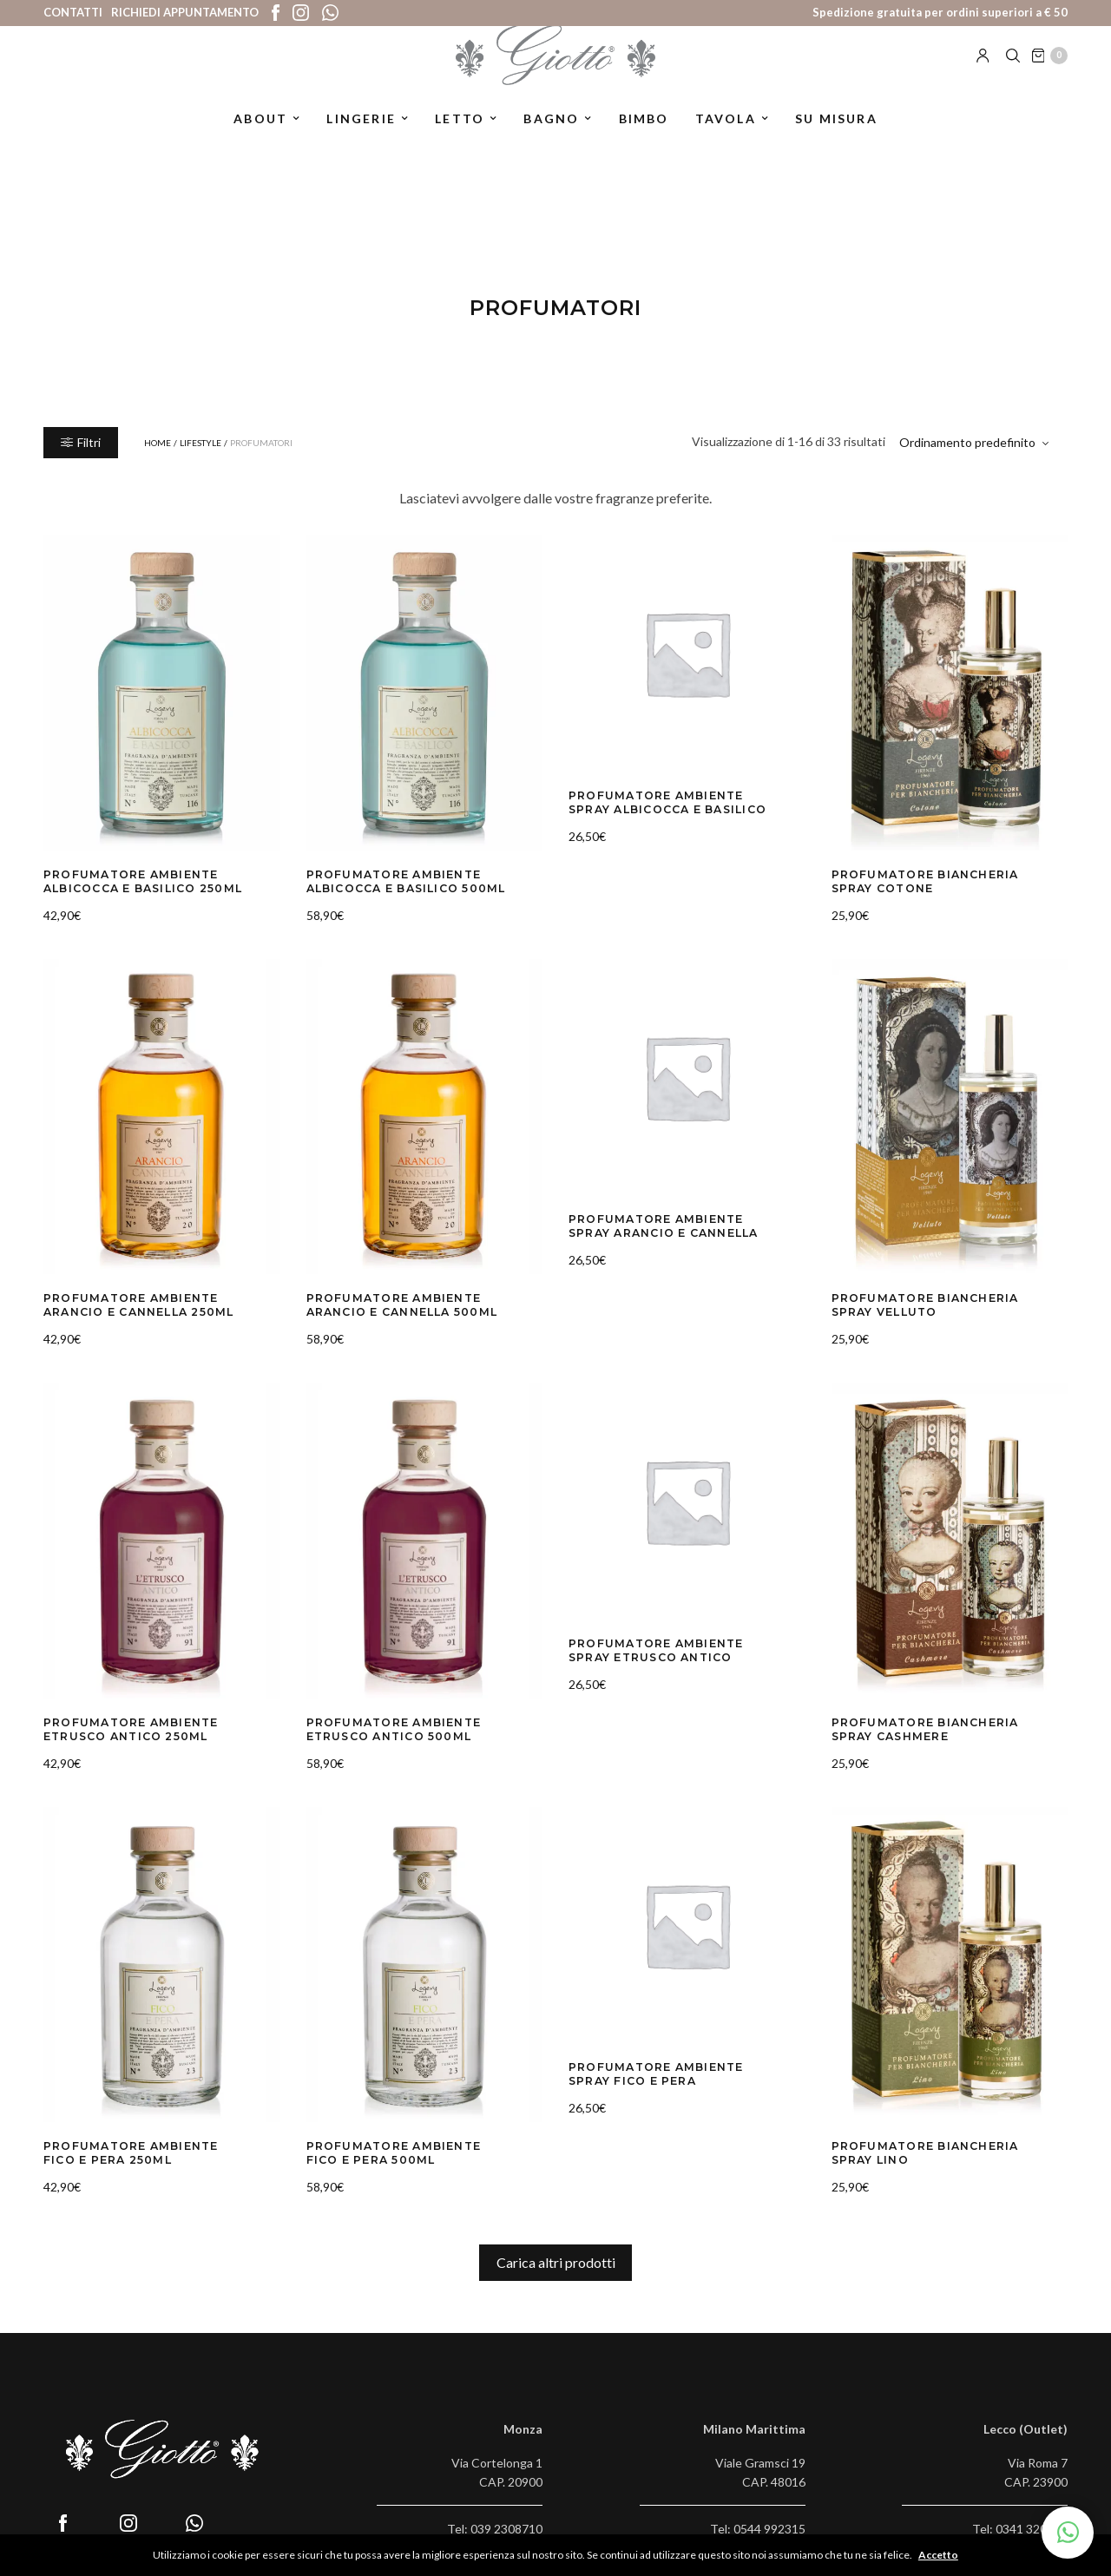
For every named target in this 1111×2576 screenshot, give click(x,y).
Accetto (944, 2554)
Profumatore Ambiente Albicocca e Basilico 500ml (395, 880)
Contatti (72, 12)
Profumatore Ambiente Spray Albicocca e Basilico (667, 801)
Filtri (81, 442)
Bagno (551, 142)
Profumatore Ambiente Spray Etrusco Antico (667, 1643)
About (260, 142)
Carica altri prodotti (555, 2251)
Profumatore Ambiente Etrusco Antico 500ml (383, 1722)
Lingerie (361, 142)
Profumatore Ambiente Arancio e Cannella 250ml (127, 1301)
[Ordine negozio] (976, 442)
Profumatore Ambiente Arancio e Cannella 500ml (390, 1301)
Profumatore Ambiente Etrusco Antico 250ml (120, 1722)
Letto (459, 142)
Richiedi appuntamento (185, 12)
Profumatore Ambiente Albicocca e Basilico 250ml (132, 880)
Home (157, 442)
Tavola (725, 142)
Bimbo (644, 142)
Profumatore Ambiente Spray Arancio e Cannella (667, 1222)
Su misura (836, 142)
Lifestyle (200, 442)
